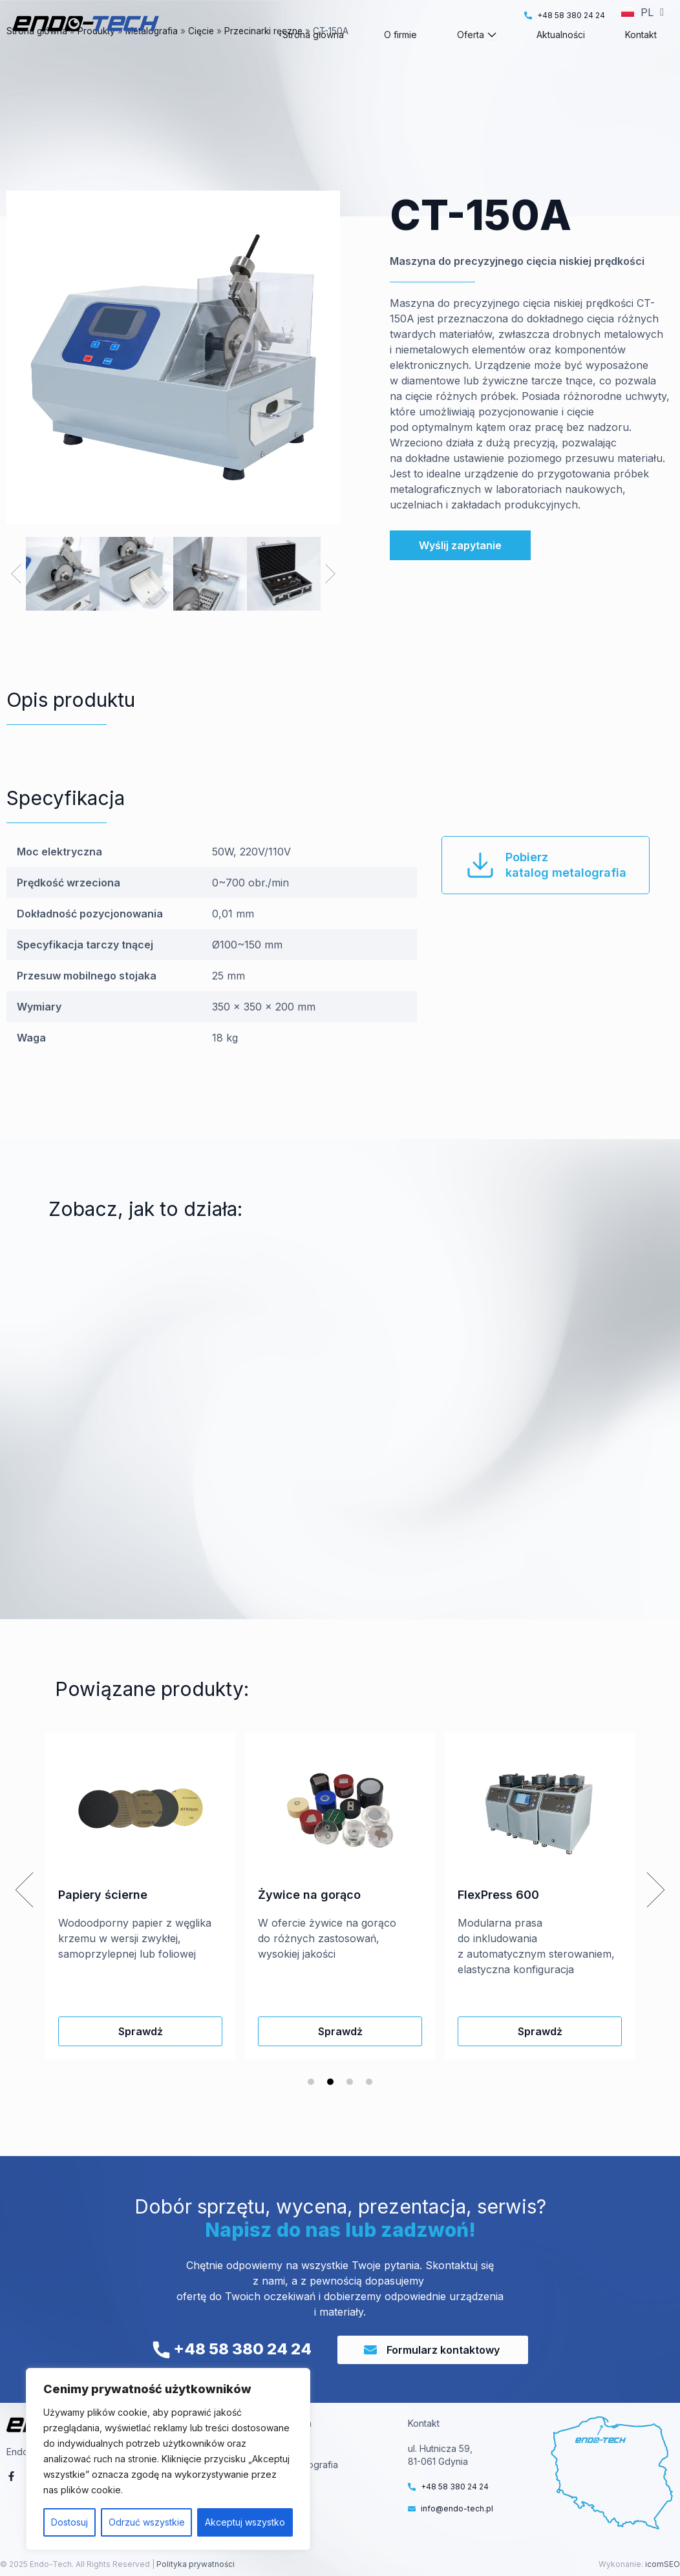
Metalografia (151, 54)
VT (290, 2448)
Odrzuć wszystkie (147, 2522)
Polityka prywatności (194, 2564)
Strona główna (36, 54)
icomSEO (662, 2564)
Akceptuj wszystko (245, 2522)
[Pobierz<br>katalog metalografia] (480, 865)
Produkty (96, 54)
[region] (168, 2459)
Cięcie (201, 54)
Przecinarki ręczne (263, 54)
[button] (16, 573)
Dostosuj (69, 2522)
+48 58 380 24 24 (232, 2349)
